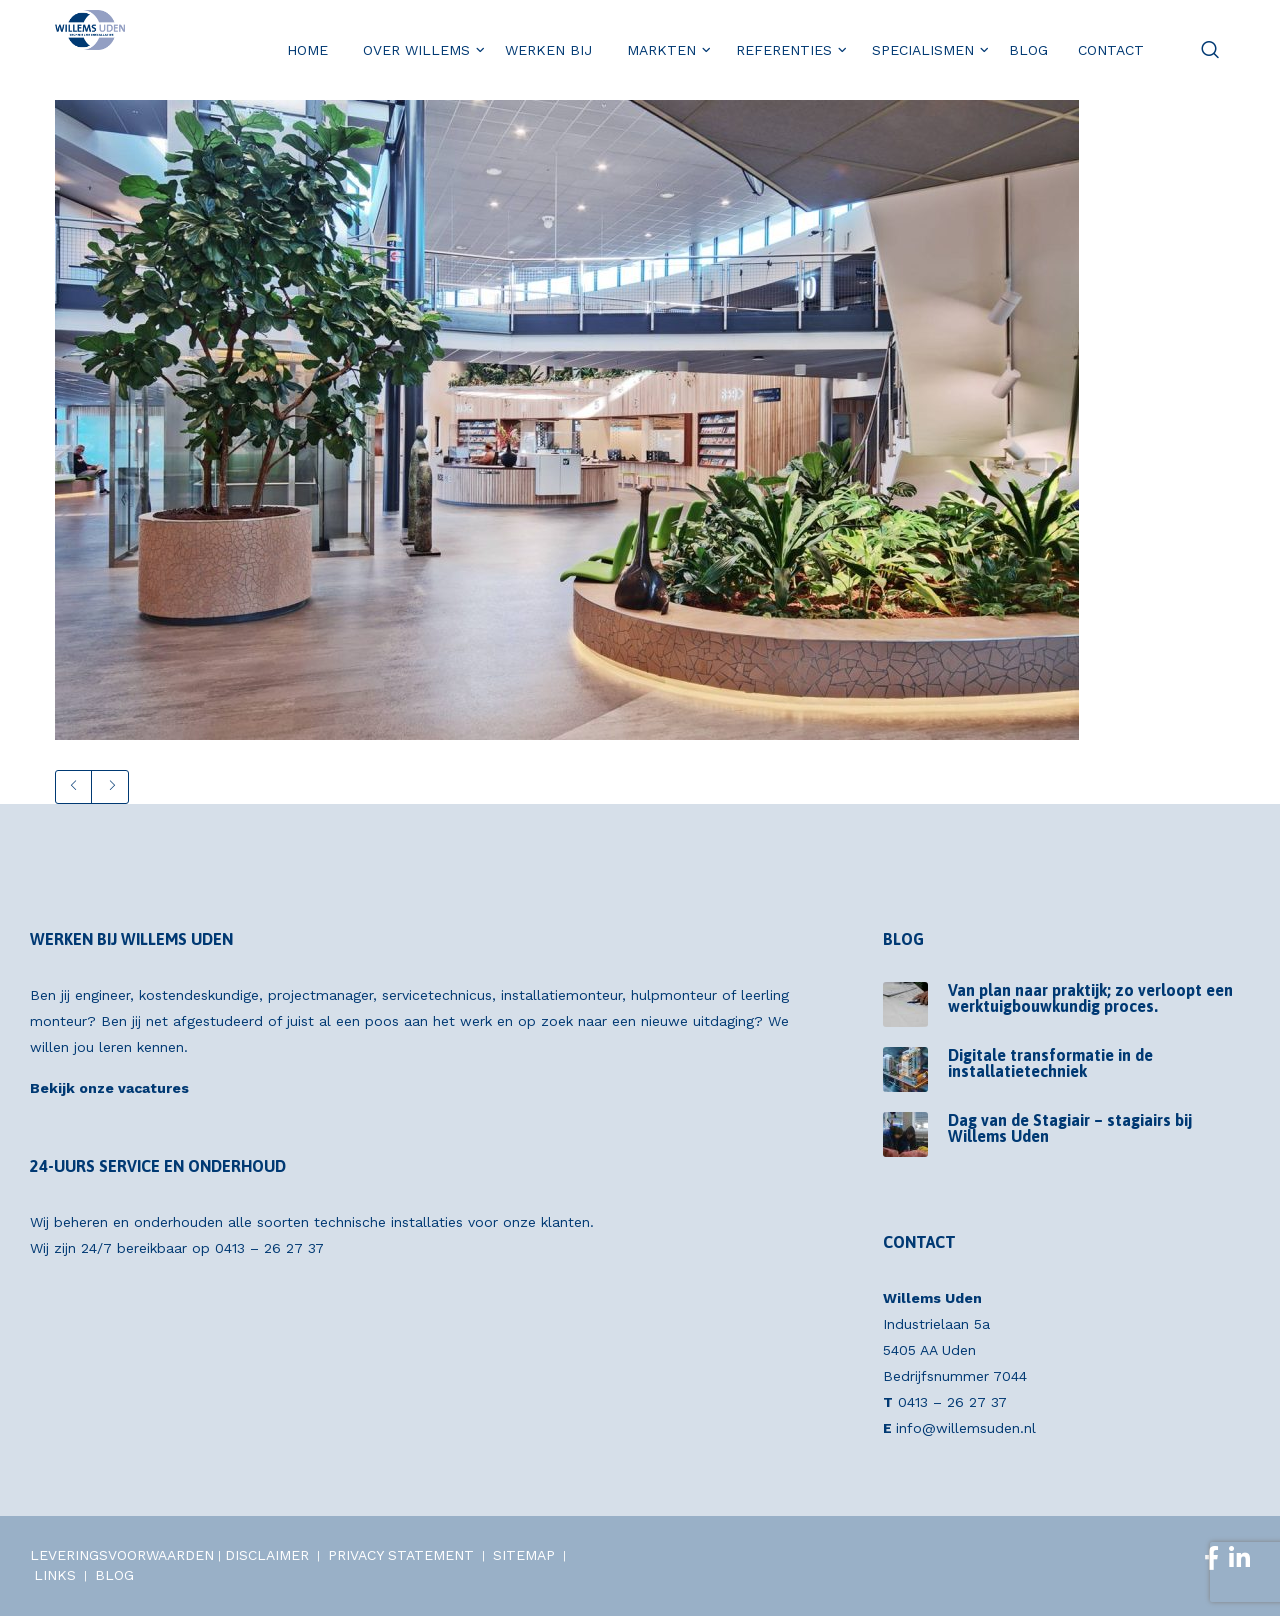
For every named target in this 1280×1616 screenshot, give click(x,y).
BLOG (114, 1575)
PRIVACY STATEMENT (401, 1555)
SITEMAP (524, 1555)
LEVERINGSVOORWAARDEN (122, 1555)
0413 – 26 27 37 (269, 1248)
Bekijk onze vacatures (109, 1088)
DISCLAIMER (267, 1555)
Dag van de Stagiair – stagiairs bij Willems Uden (1070, 1128)
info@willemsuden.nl (966, 1428)
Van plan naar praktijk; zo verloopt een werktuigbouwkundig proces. (1090, 998)
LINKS (55, 1575)
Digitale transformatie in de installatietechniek (1050, 1063)
